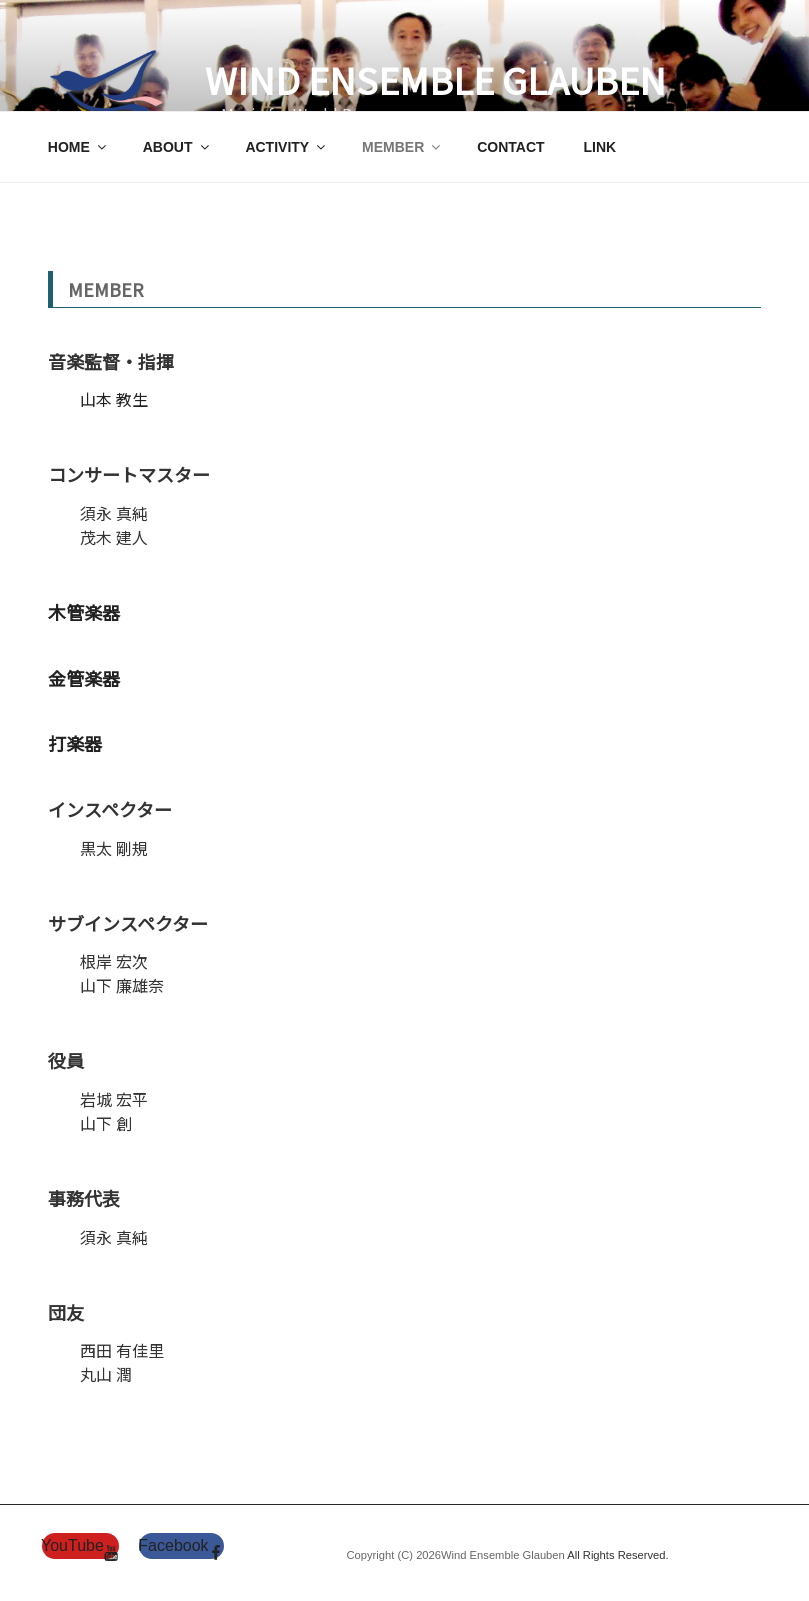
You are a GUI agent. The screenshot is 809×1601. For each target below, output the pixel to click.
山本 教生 (114, 399)
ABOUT (177, 147)
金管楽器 (84, 678)
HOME (78, 147)
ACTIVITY (286, 147)
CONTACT (510, 147)
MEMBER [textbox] (106, 289)
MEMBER (402, 147)
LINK (599, 147)
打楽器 (75, 743)
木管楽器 (84, 612)
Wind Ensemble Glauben (435, 79)
